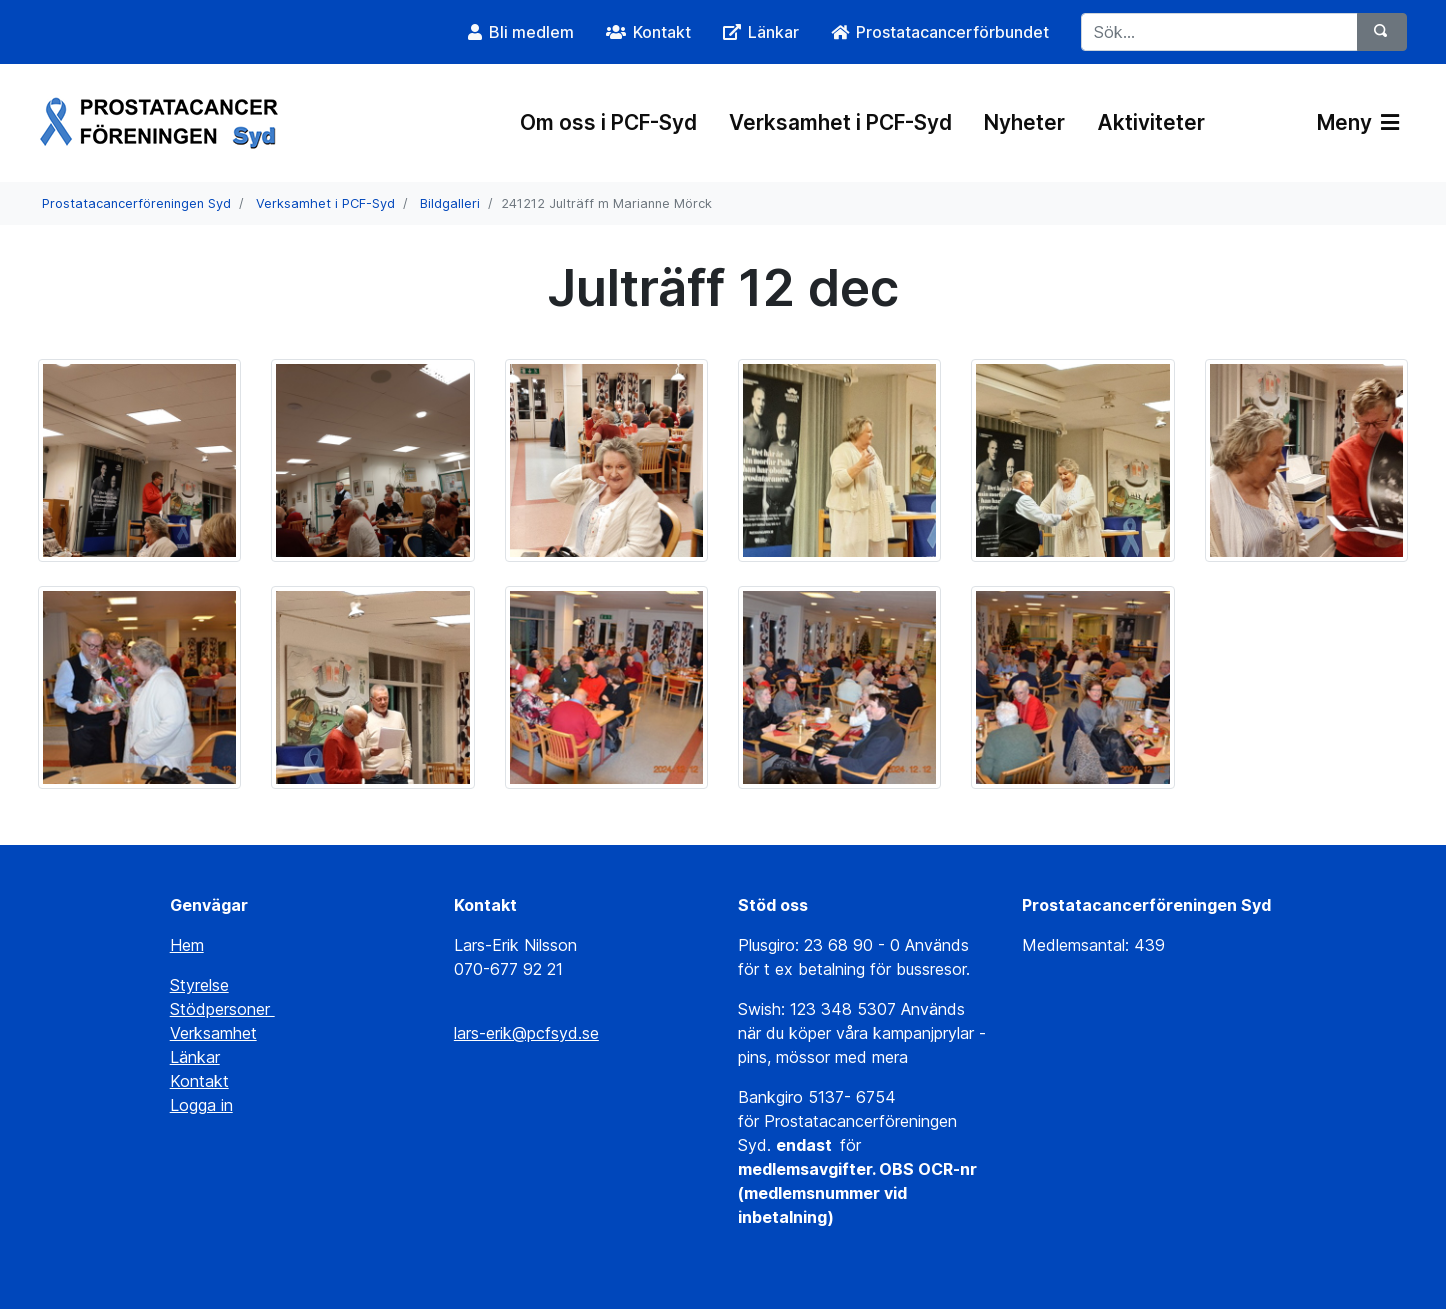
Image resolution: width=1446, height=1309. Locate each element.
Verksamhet (213, 1033)
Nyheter (1024, 122)
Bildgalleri (450, 203)
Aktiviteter (1151, 122)
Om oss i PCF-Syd (608, 122)
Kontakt (199, 1081)
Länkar (195, 1057)
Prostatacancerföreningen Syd (136, 203)
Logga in (201, 1105)
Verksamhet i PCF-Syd (840, 122)
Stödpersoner (222, 1009)
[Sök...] (1219, 32)
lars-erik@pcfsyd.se (526, 1033)
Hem (187, 945)
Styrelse (199, 985)
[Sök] (1382, 32)
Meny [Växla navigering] (1358, 122)
